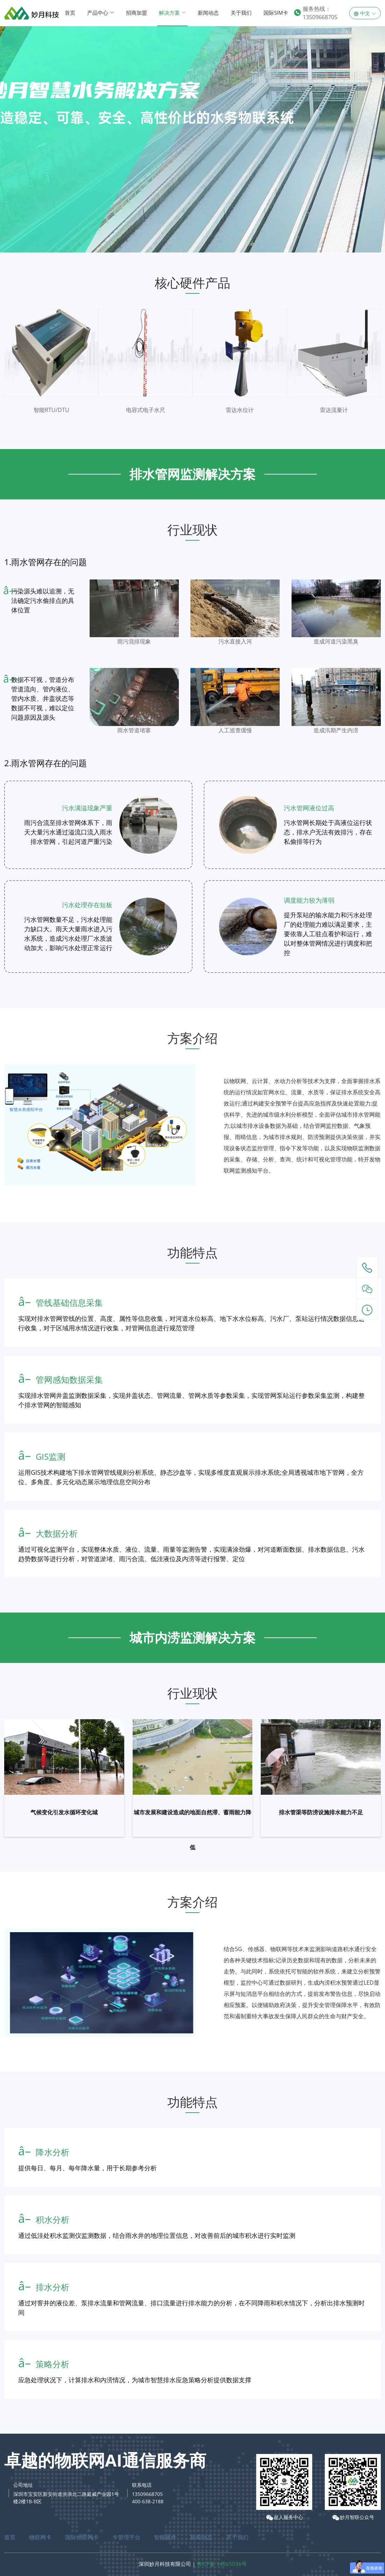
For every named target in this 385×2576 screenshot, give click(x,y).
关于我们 (241, 12)
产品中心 (100, 12)
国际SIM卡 (276, 12)
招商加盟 (136, 12)
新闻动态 (208, 12)
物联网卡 (40, 2537)
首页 (70, 12)
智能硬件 (165, 2537)
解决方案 (172, 12)
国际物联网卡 (82, 2537)
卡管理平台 (126, 2537)
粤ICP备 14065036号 (222, 2563)
